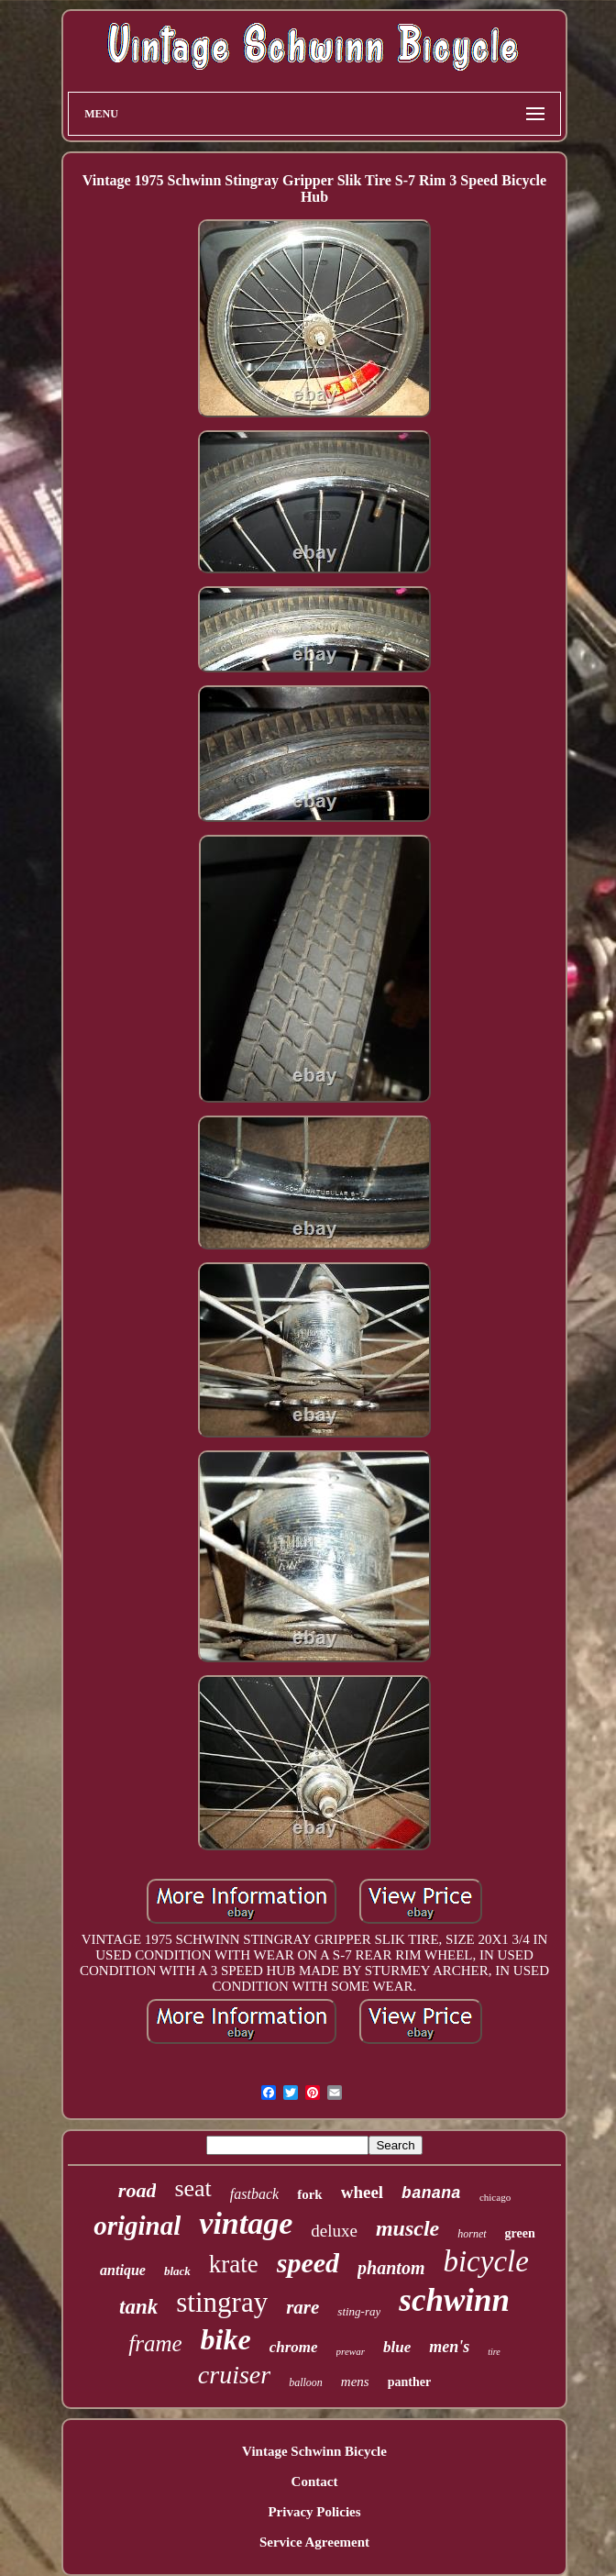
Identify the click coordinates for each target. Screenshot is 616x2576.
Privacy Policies (314, 2511)
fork (310, 2194)
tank (138, 2306)
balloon (306, 2382)
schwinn (454, 2300)
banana (431, 2193)
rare (302, 2307)
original (137, 2225)
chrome (294, 2347)
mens (355, 2381)
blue (397, 2347)
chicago (495, 2197)
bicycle (485, 2261)
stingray (222, 2302)
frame (155, 2343)
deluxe (334, 2230)
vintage (245, 2223)
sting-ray (358, 2311)
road (137, 2190)
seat (192, 2188)
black (177, 2271)
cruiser (234, 2374)
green (520, 2233)
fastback (254, 2194)
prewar (350, 2351)
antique (123, 2270)
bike (226, 2339)
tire (494, 2352)
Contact (315, 2481)
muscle (407, 2228)
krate (233, 2264)
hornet (471, 2233)
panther (409, 2382)
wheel (362, 2192)
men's (449, 2346)
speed (308, 2263)
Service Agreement (314, 2542)
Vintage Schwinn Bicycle (314, 2451)
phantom (391, 2268)
